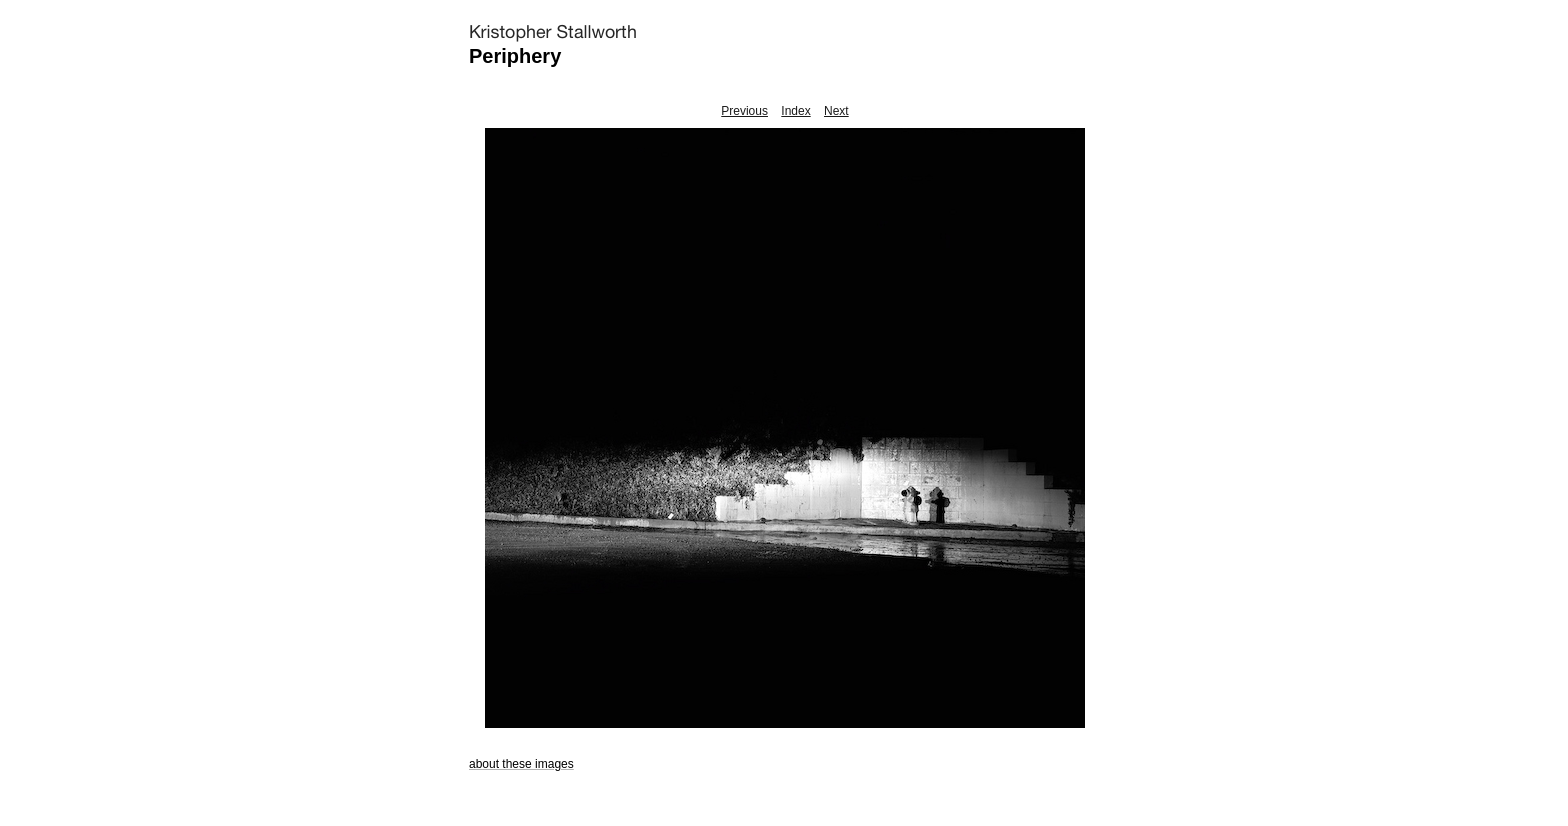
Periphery (515, 56)
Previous (744, 111)
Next (836, 111)
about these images (521, 764)
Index (795, 111)
